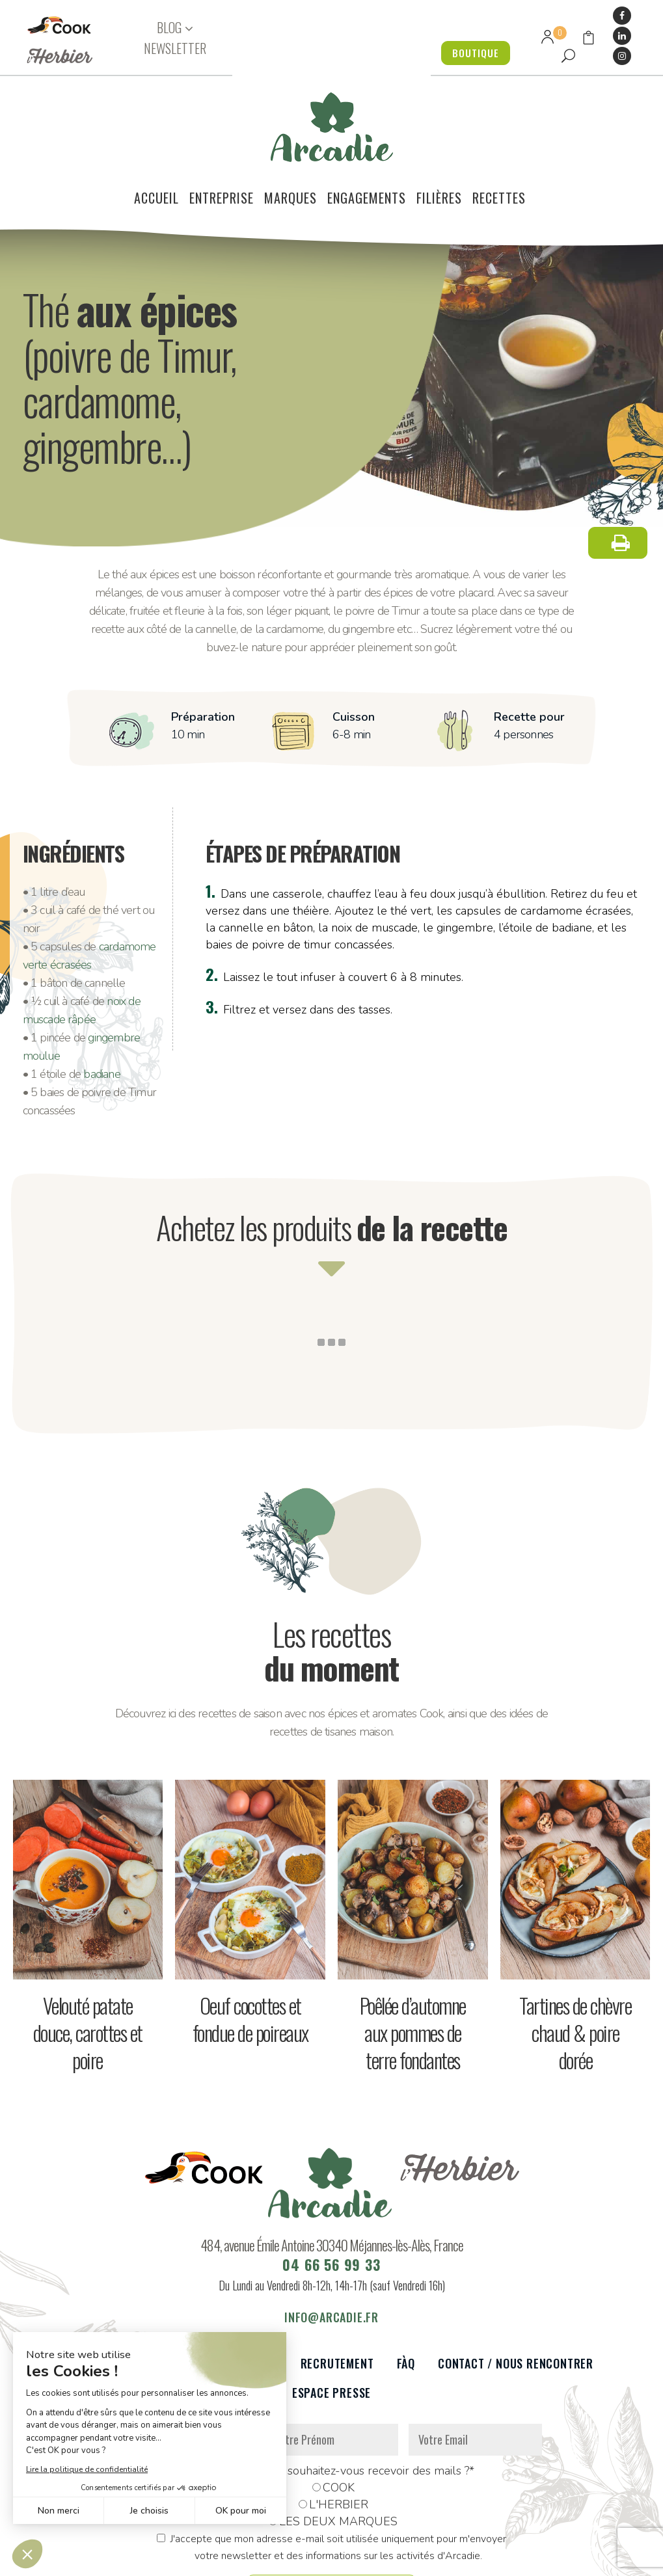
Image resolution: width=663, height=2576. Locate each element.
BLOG (169, 27)
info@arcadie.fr (331, 2244)
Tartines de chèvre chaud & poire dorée (575, 1959)
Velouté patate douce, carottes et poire (87, 1959)
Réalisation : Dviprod (374, 2559)
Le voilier (97, 2291)
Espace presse (331, 2320)
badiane (101, 1001)
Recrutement (337, 2291)
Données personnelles (180, 2559)
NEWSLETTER (175, 48)
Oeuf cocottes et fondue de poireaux (250, 1946)
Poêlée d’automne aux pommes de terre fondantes (413, 1959)
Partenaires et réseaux (212, 2291)
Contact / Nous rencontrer (515, 2291)
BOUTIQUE (471, 53)
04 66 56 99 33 (331, 2191)
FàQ (406, 2291)
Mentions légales (277, 2559)
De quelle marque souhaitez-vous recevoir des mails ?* (331, 2398)
